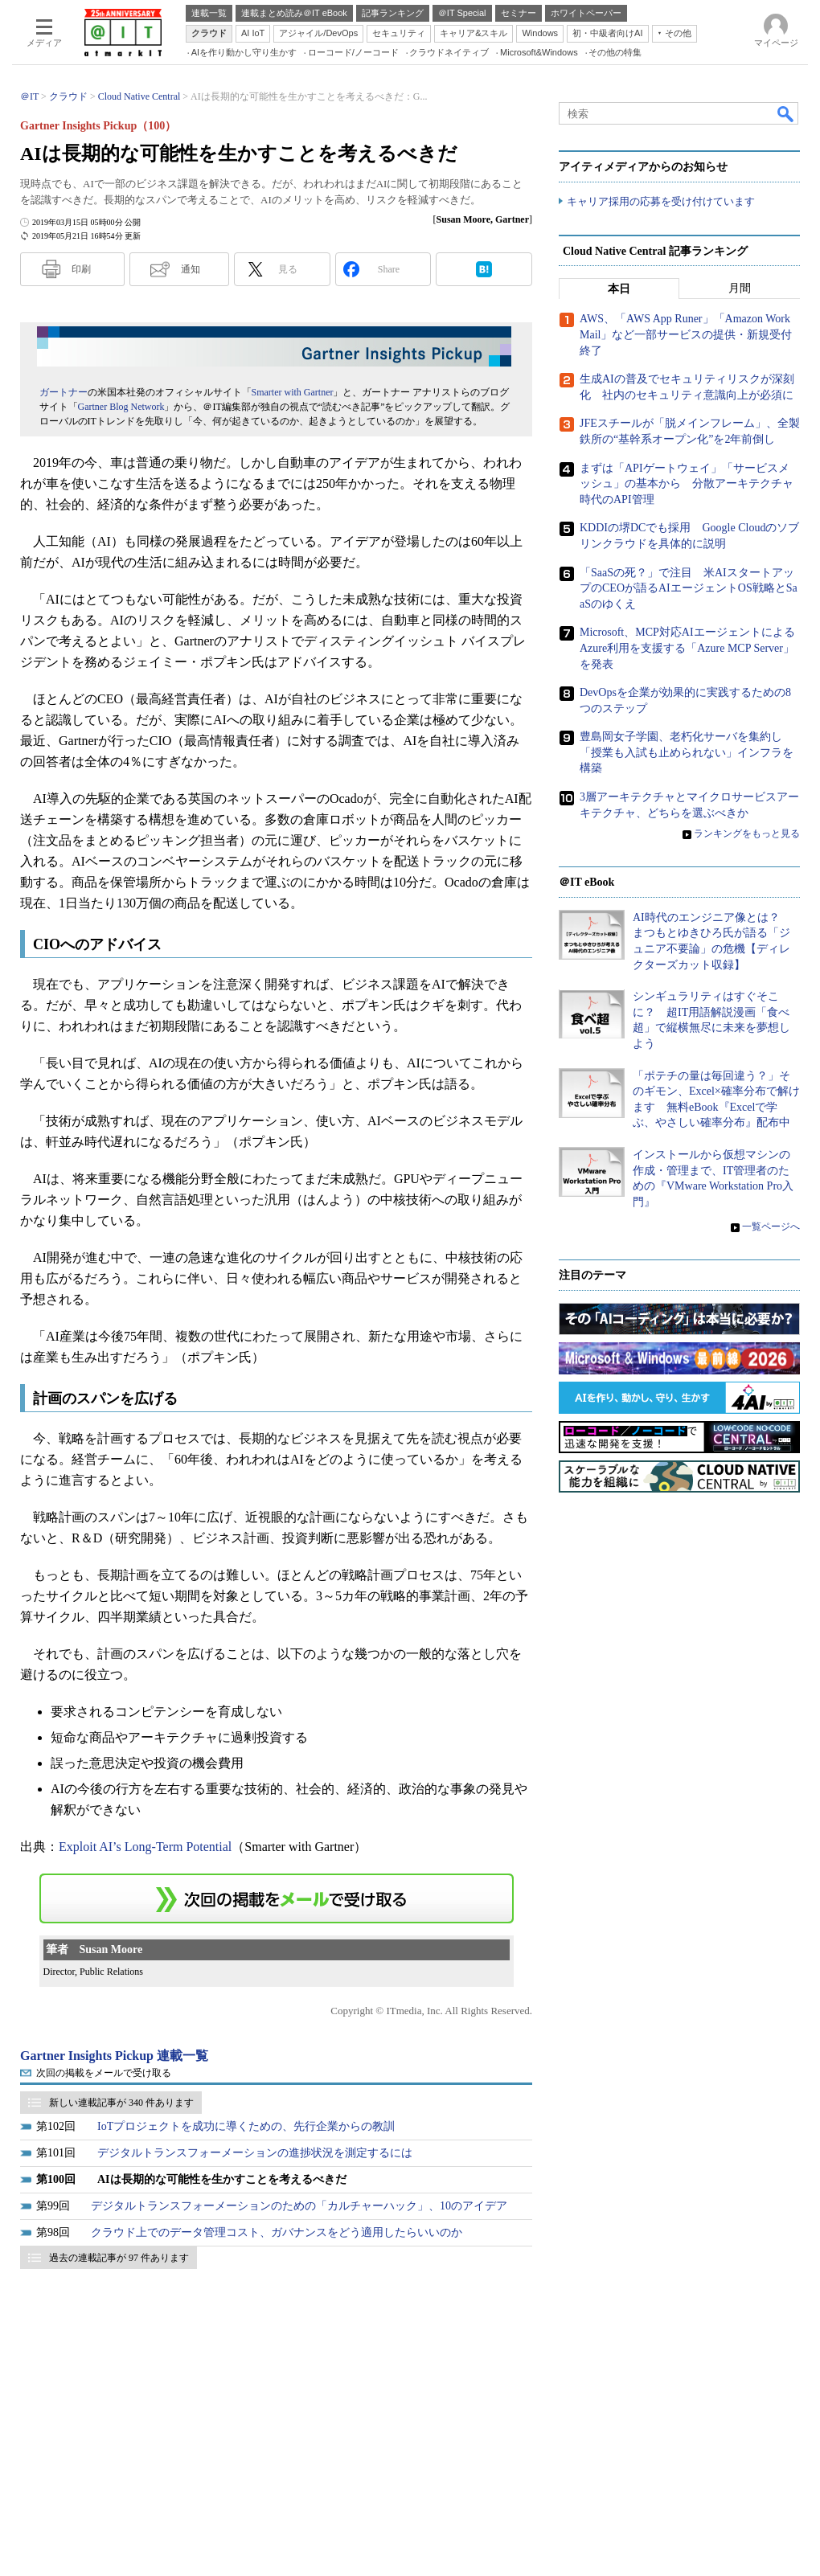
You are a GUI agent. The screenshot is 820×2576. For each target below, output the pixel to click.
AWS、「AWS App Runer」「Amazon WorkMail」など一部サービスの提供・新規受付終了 (686, 335)
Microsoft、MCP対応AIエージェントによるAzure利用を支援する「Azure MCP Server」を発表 (687, 648)
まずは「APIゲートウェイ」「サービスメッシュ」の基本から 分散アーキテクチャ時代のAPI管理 (686, 484)
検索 (786, 113)
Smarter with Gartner (293, 392)
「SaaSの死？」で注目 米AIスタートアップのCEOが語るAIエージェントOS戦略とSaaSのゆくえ (688, 588)
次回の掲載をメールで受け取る (103, 2072)
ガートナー (63, 392)
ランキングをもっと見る (747, 834)
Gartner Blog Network (121, 406)
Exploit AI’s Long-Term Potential (145, 1846)
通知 (190, 269)
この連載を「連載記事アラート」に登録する (276, 1898)
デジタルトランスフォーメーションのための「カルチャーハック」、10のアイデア (299, 2206)
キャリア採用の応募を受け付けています (661, 201)
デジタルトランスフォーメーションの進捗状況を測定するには (254, 2153)
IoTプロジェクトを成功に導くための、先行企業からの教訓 (246, 2126)
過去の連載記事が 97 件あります (119, 2257)
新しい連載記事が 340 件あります (121, 2102)
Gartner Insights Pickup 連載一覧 (114, 2055)
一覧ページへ (771, 1227)
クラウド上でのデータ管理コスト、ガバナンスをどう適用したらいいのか (276, 2232)
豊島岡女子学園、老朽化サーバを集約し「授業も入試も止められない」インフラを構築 (686, 753)
